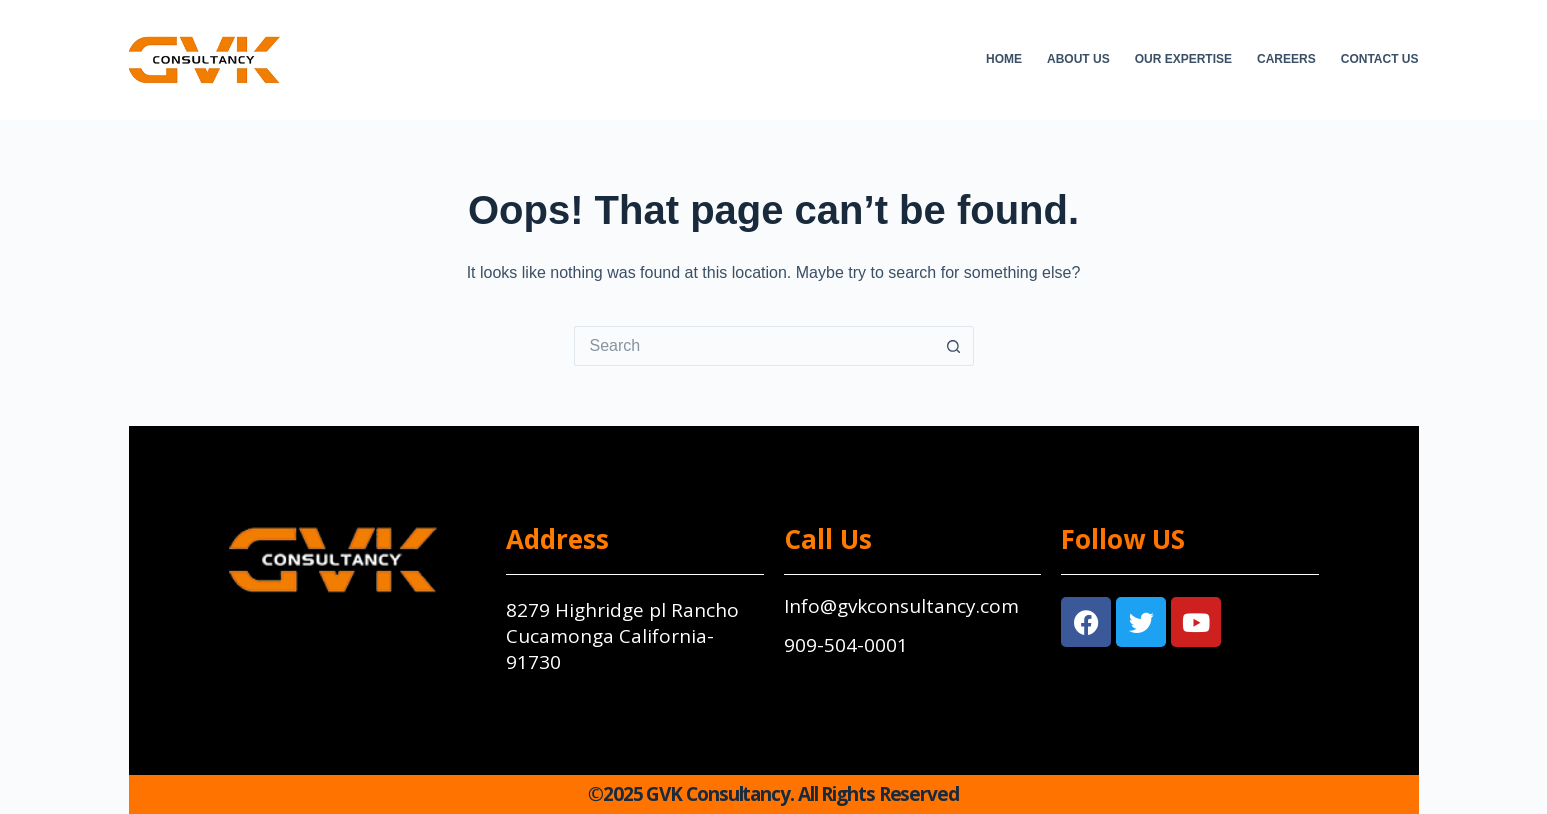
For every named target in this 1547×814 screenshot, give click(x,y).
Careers (1286, 59)
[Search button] (954, 346)
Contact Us (1380, 59)
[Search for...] (754, 346)
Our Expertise (1183, 59)
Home (1004, 59)
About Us (1078, 59)
